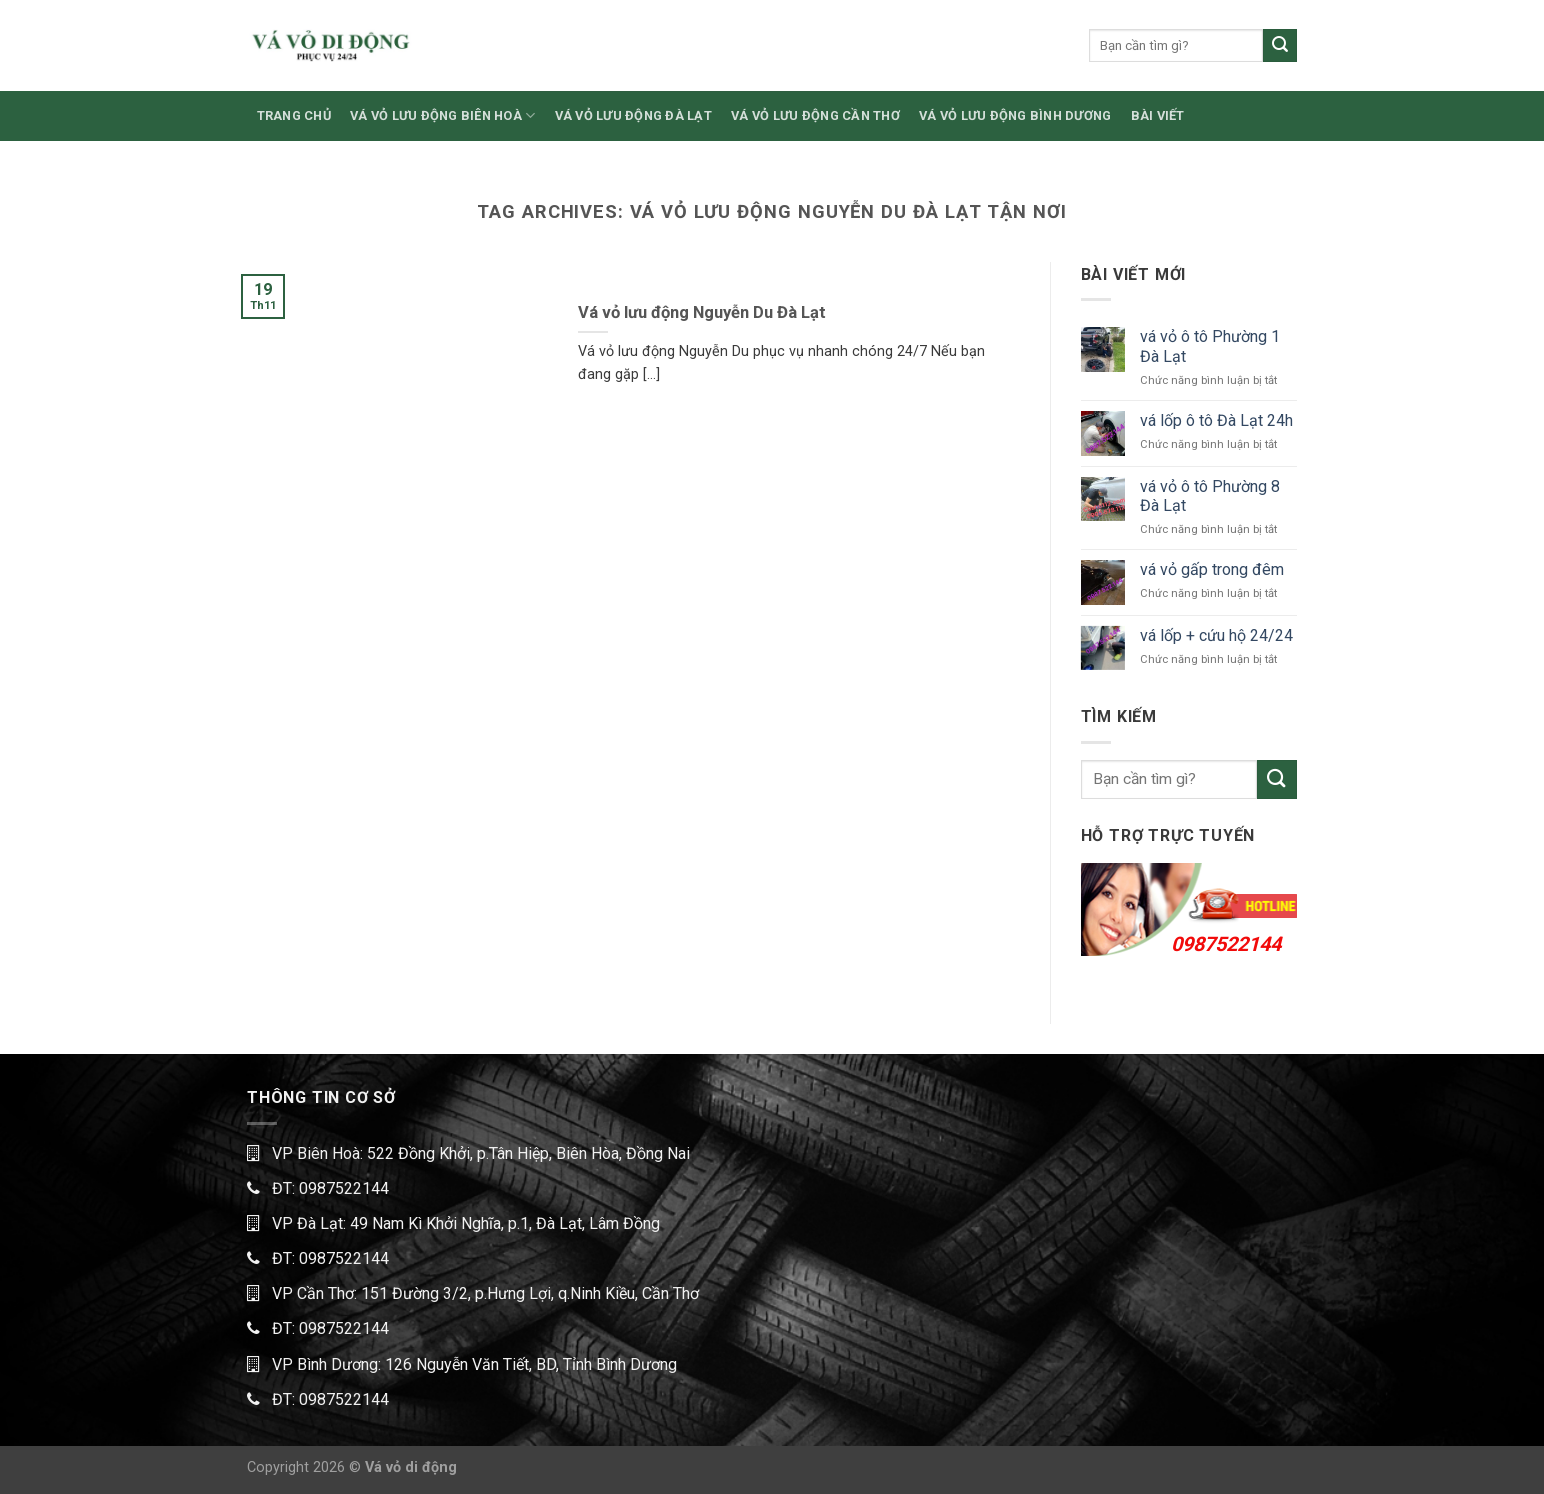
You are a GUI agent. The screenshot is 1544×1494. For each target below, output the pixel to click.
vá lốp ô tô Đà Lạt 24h (1216, 420)
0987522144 (1226, 944)
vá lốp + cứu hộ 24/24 (1216, 635)
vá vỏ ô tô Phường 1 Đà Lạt (1210, 346)
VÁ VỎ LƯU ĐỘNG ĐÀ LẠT (633, 115)
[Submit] (1280, 46)
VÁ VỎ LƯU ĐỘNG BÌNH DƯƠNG (1015, 115)
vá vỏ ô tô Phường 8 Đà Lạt (1210, 496)
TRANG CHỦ (294, 115)
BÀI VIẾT (1158, 115)
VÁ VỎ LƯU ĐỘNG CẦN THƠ (815, 115)
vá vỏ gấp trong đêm (1212, 569)
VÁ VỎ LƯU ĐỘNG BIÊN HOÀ (442, 115)
